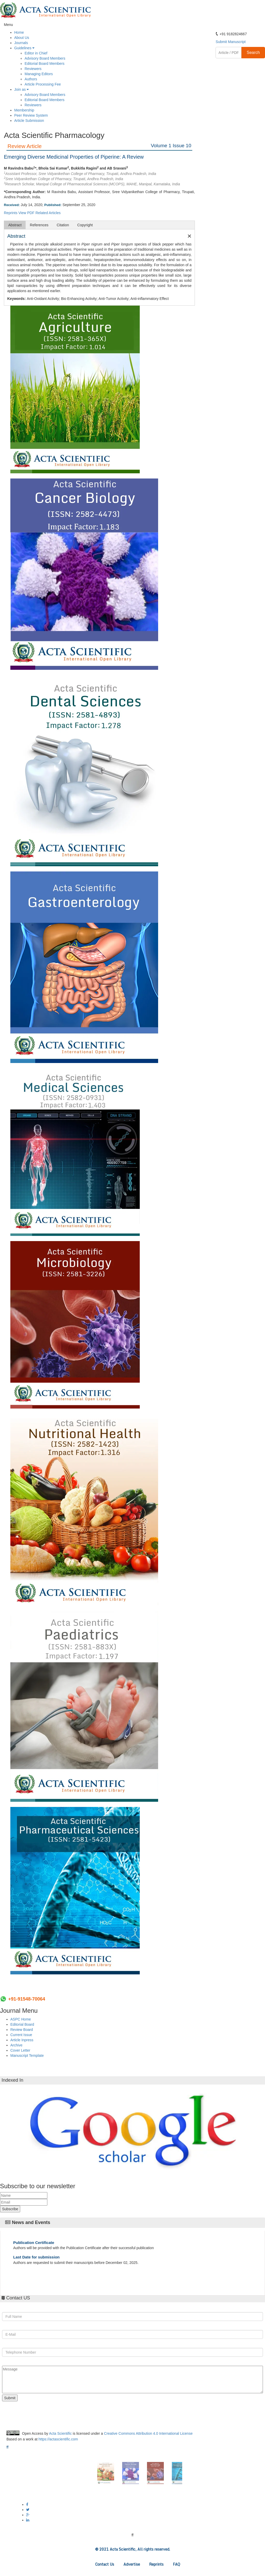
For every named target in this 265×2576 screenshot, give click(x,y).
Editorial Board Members (44, 63)
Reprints (10, 213)
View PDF (26, 213)
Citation (63, 225)
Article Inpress (21, 2040)
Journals (21, 43)
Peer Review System (31, 115)
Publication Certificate (33, 2242)
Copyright (85, 225)
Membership (24, 110)
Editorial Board (22, 2024)
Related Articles (48, 213)
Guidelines (24, 48)
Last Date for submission (36, 2257)
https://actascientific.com (58, 2439)
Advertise (131, 2564)
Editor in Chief (36, 53)
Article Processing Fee (43, 84)
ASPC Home (20, 2019)
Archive (16, 2045)
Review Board (21, 2030)
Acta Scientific (60, 2433)
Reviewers (33, 69)
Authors (31, 79)
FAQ (176, 2564)
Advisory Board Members (45, 58)
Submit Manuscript (231, 42)
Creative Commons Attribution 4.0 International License (148, 2433)
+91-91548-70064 (26, 1999)
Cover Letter (20, 2050)
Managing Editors (39, 74)
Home (19, 32)
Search (253, 52)
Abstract (14, 225)
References (39, 225)
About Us (21, 38)
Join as (21, 89)
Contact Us (104, 2564)
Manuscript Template (27, 2055)
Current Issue (21, 2035)
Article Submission (29, 120)
